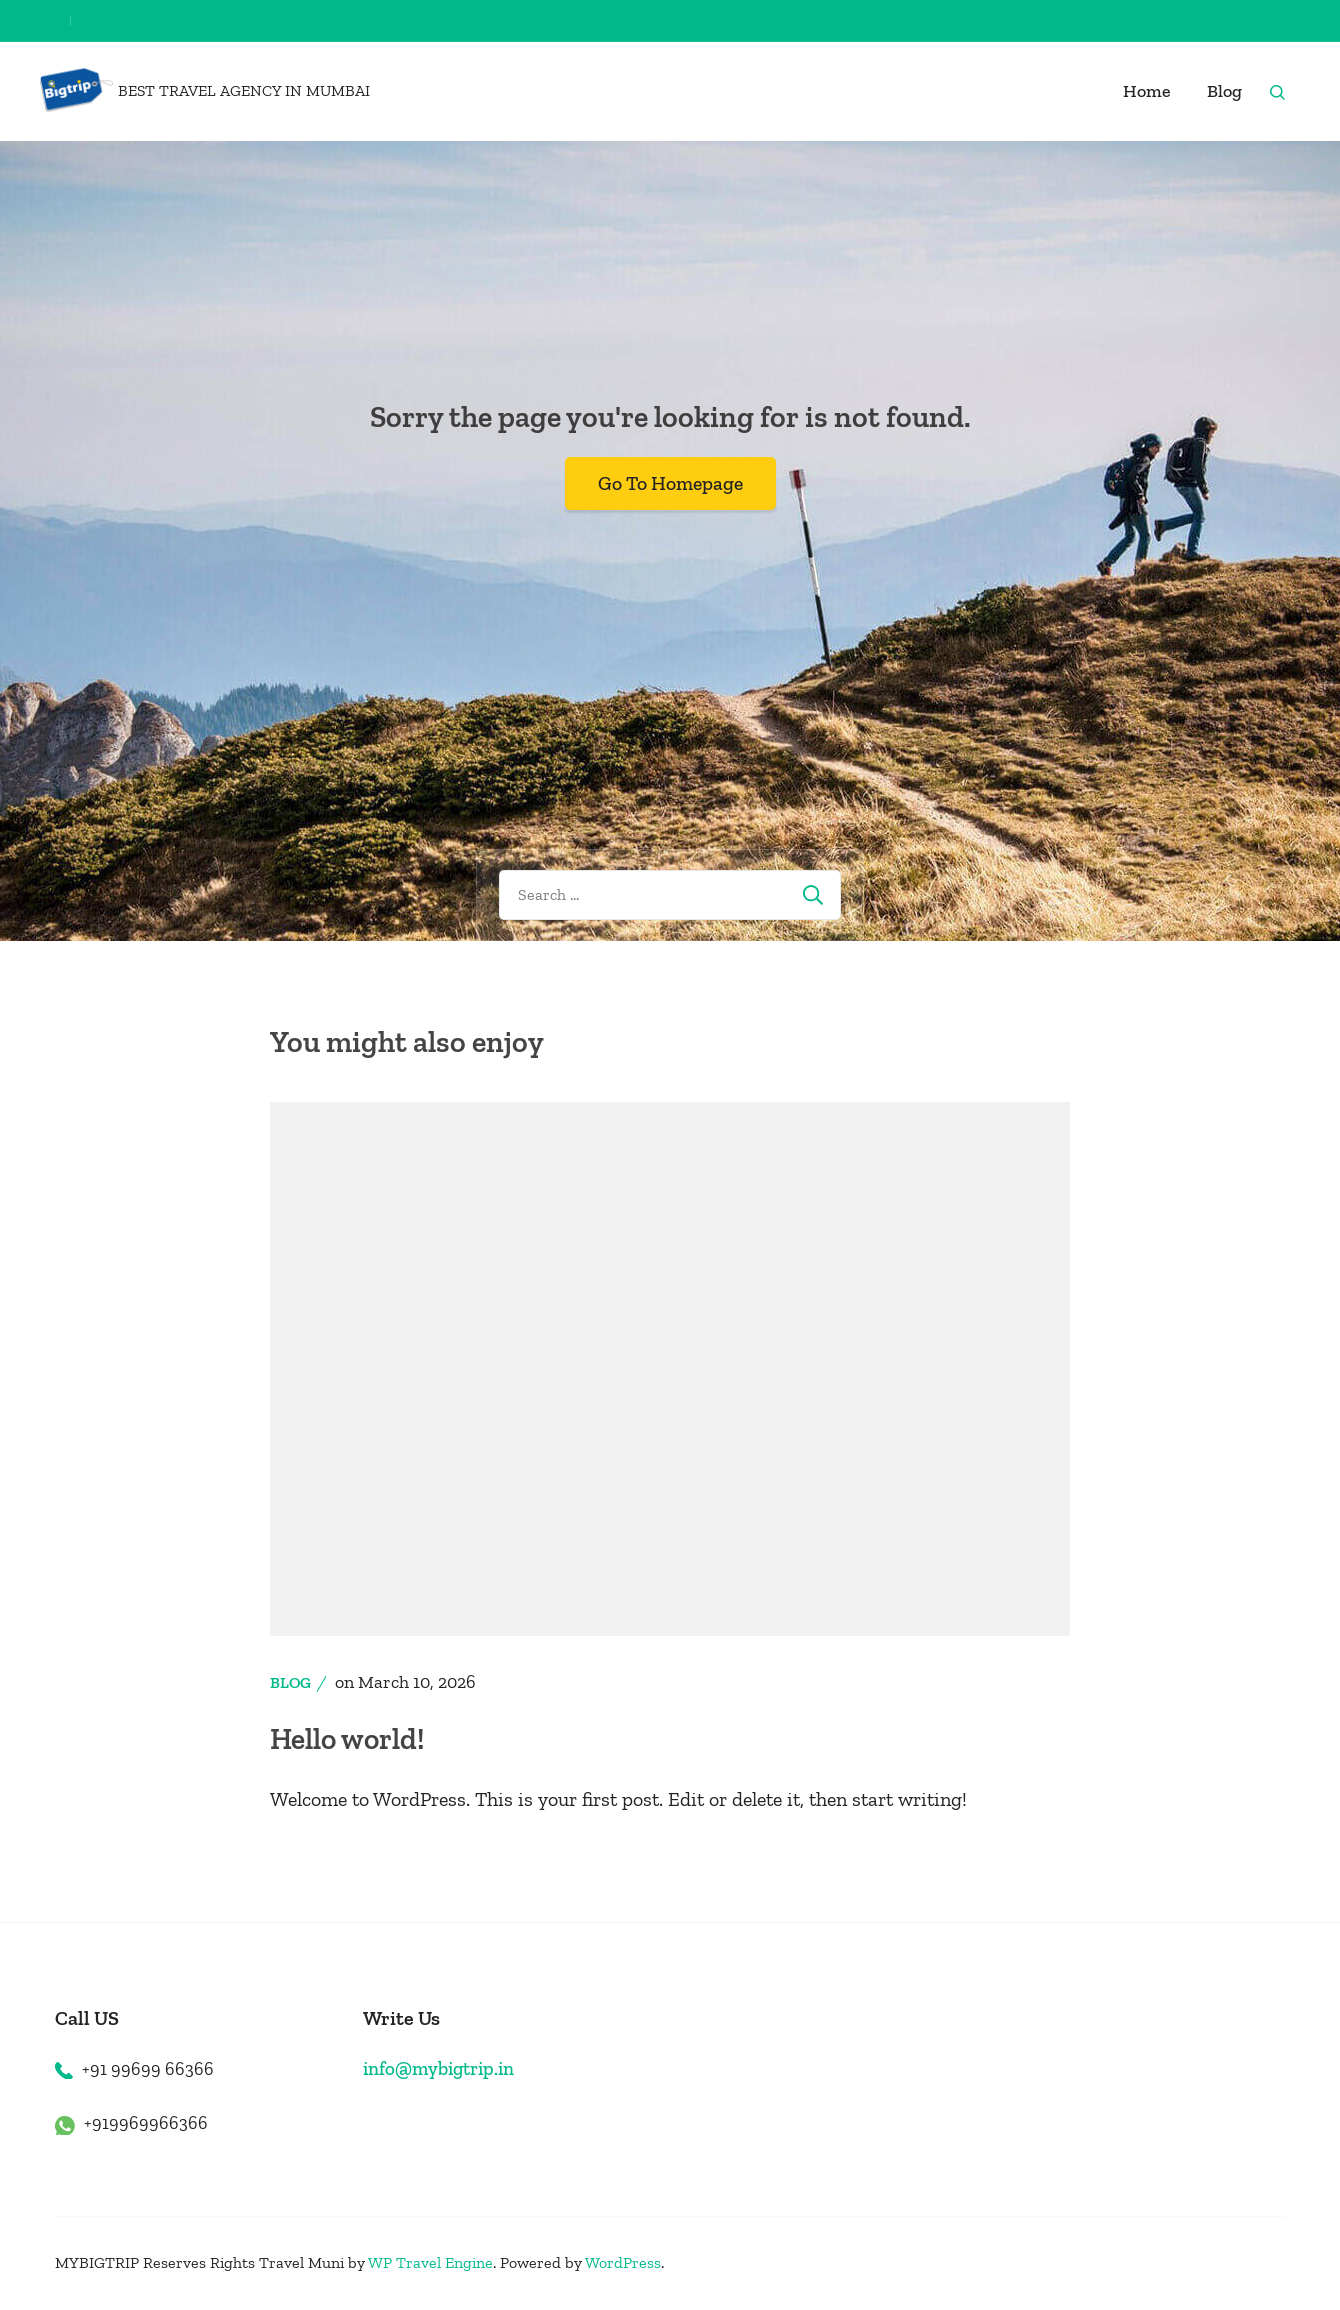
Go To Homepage (670, 483)
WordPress (623, 2262)
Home (1147, 91)
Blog (1224, 91)
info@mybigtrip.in (439, 2067)
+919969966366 (146, 2123)
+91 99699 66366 (148, 2068)
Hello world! (349, 1739)
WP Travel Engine (430, 2262)
